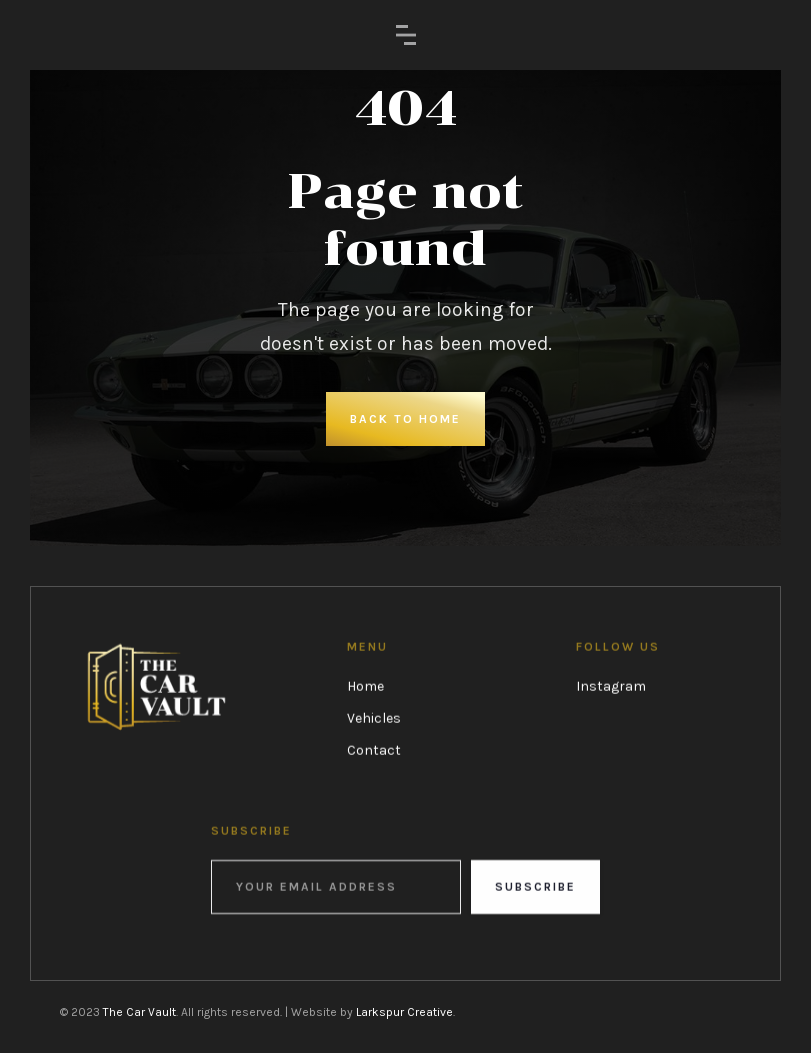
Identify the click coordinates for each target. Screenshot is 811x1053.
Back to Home (405, 419)
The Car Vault (139, 1012)
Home (365, 686)
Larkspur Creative (404, 1012)
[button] (406, 35)
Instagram (611, 686)
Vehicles (374, 718)
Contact (374, 750)
